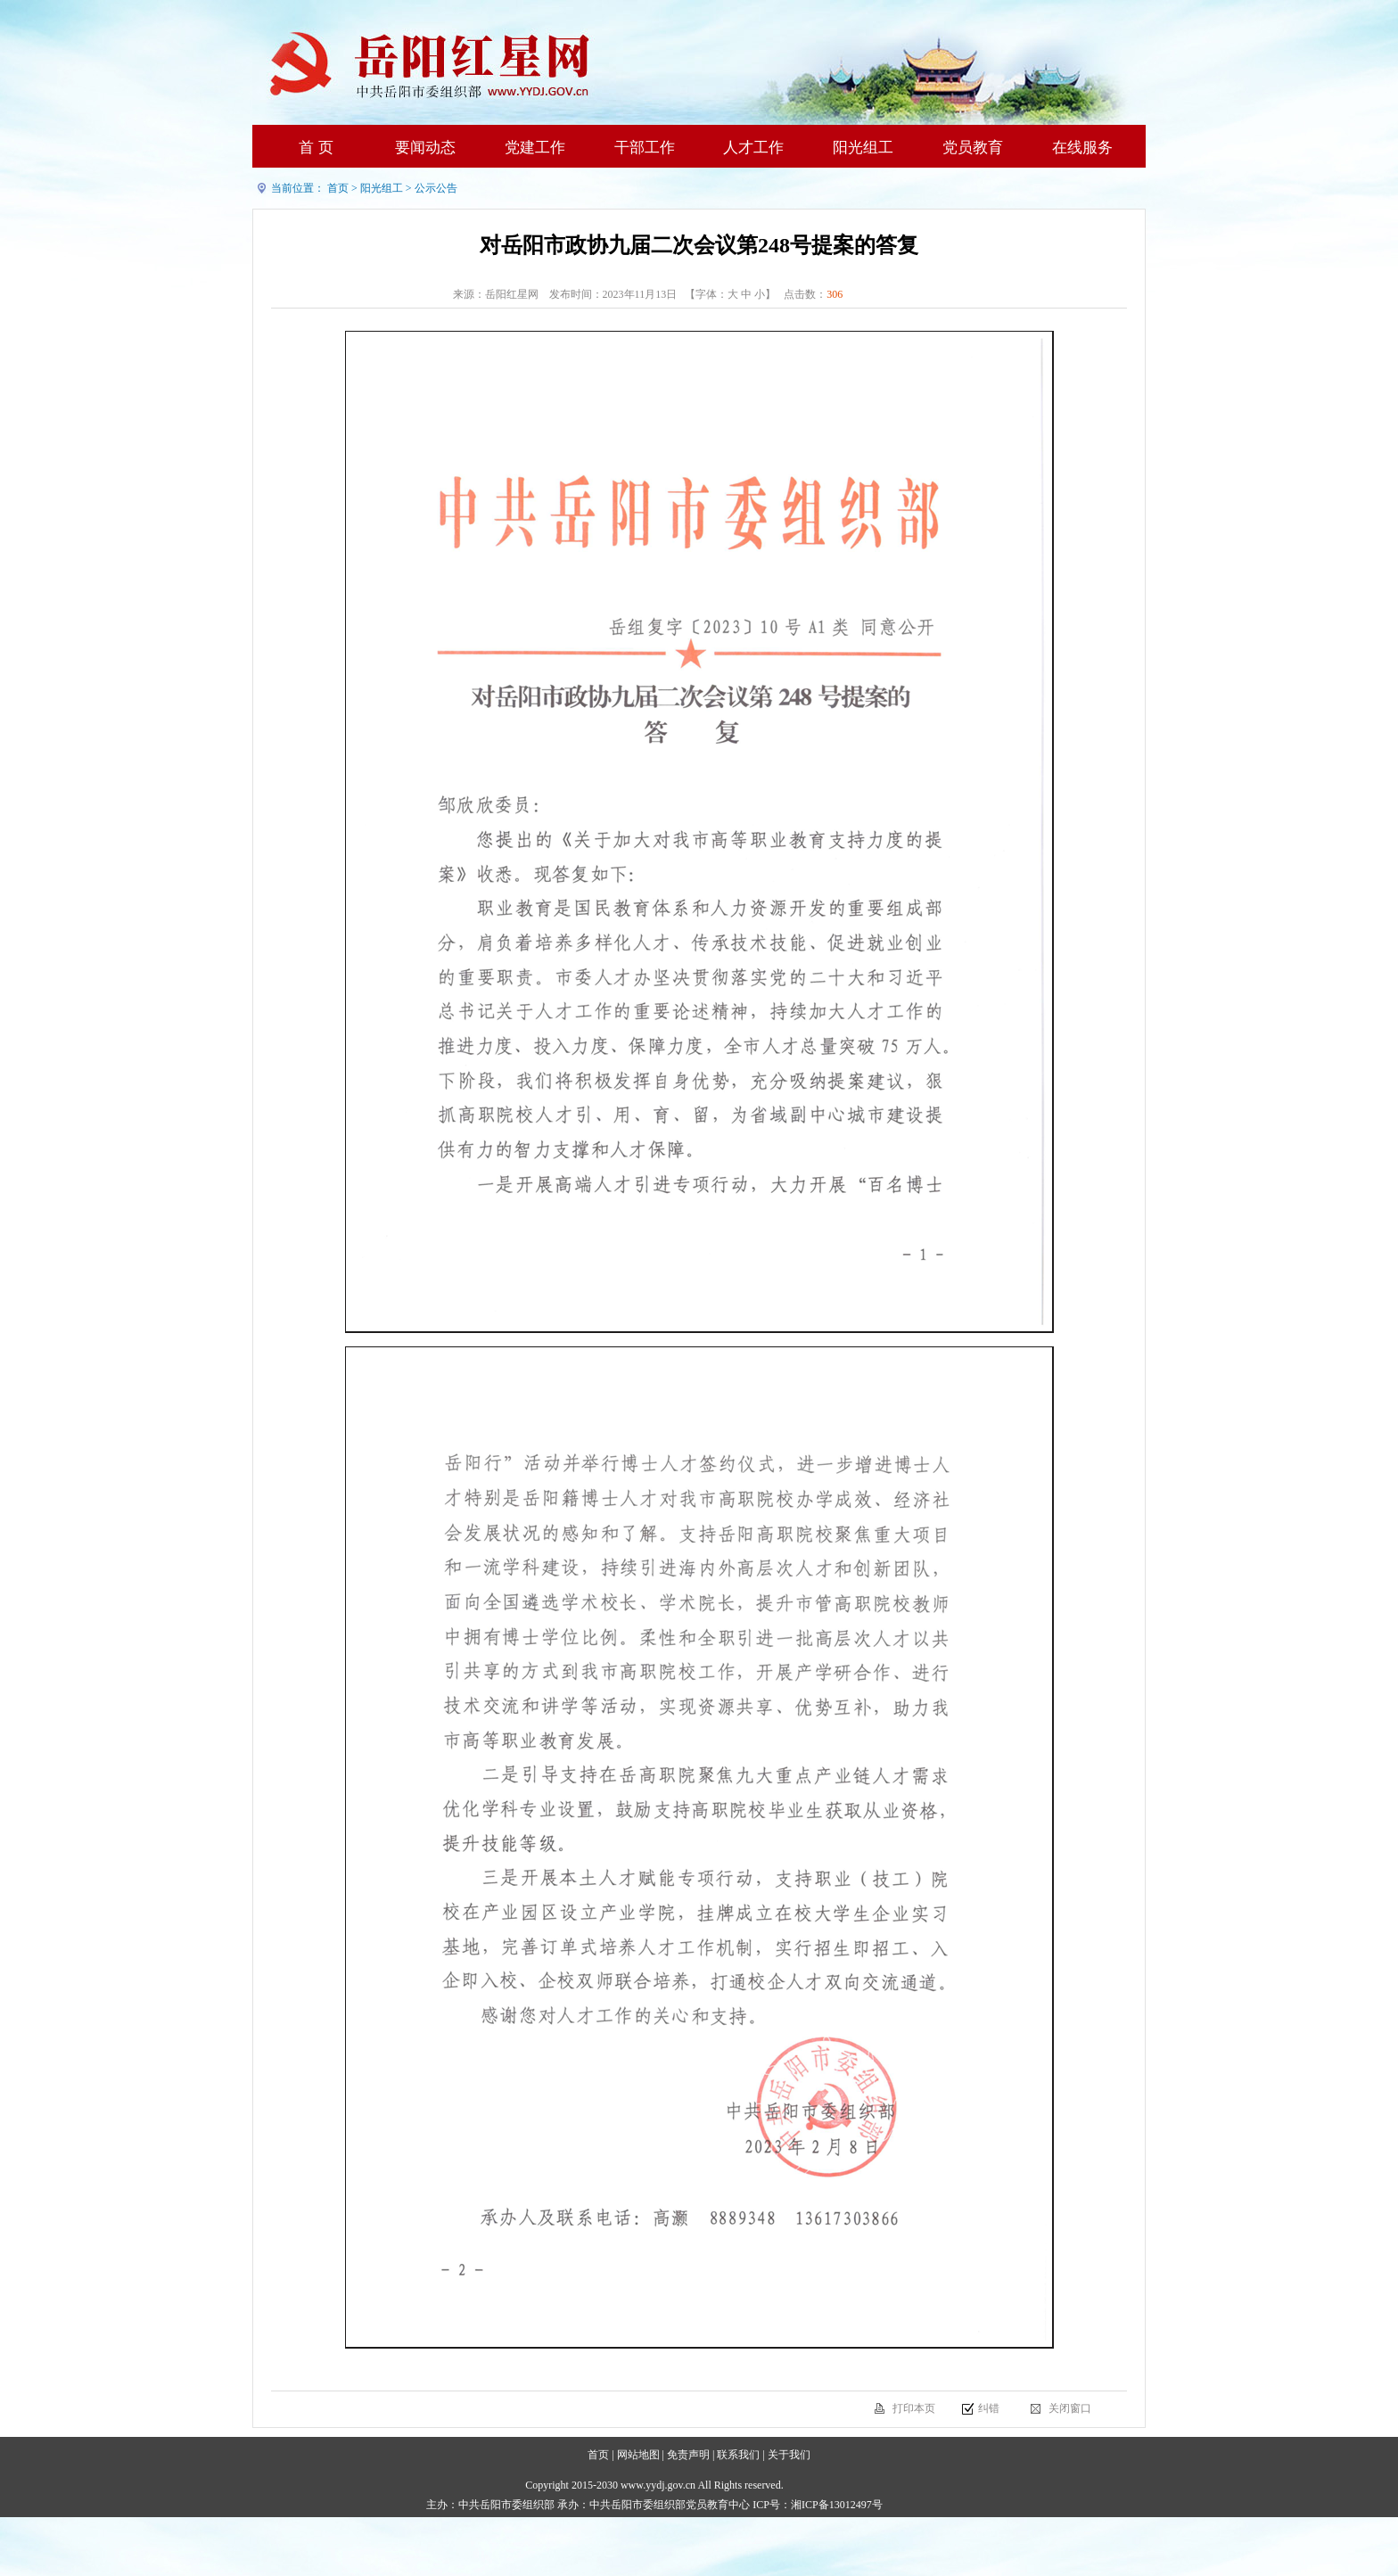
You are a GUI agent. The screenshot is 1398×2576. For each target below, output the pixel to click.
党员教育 (972, 147)
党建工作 (535, 147)
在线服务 (1082, 147)
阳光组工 (863, 147)
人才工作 (753, 147)
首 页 (316, 147)
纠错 (988, 2408)
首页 (338, 188)
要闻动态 (425, 147)
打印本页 (913, 2408)
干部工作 (644, 147)
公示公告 (436, 188)
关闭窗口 (1069, 2408)
